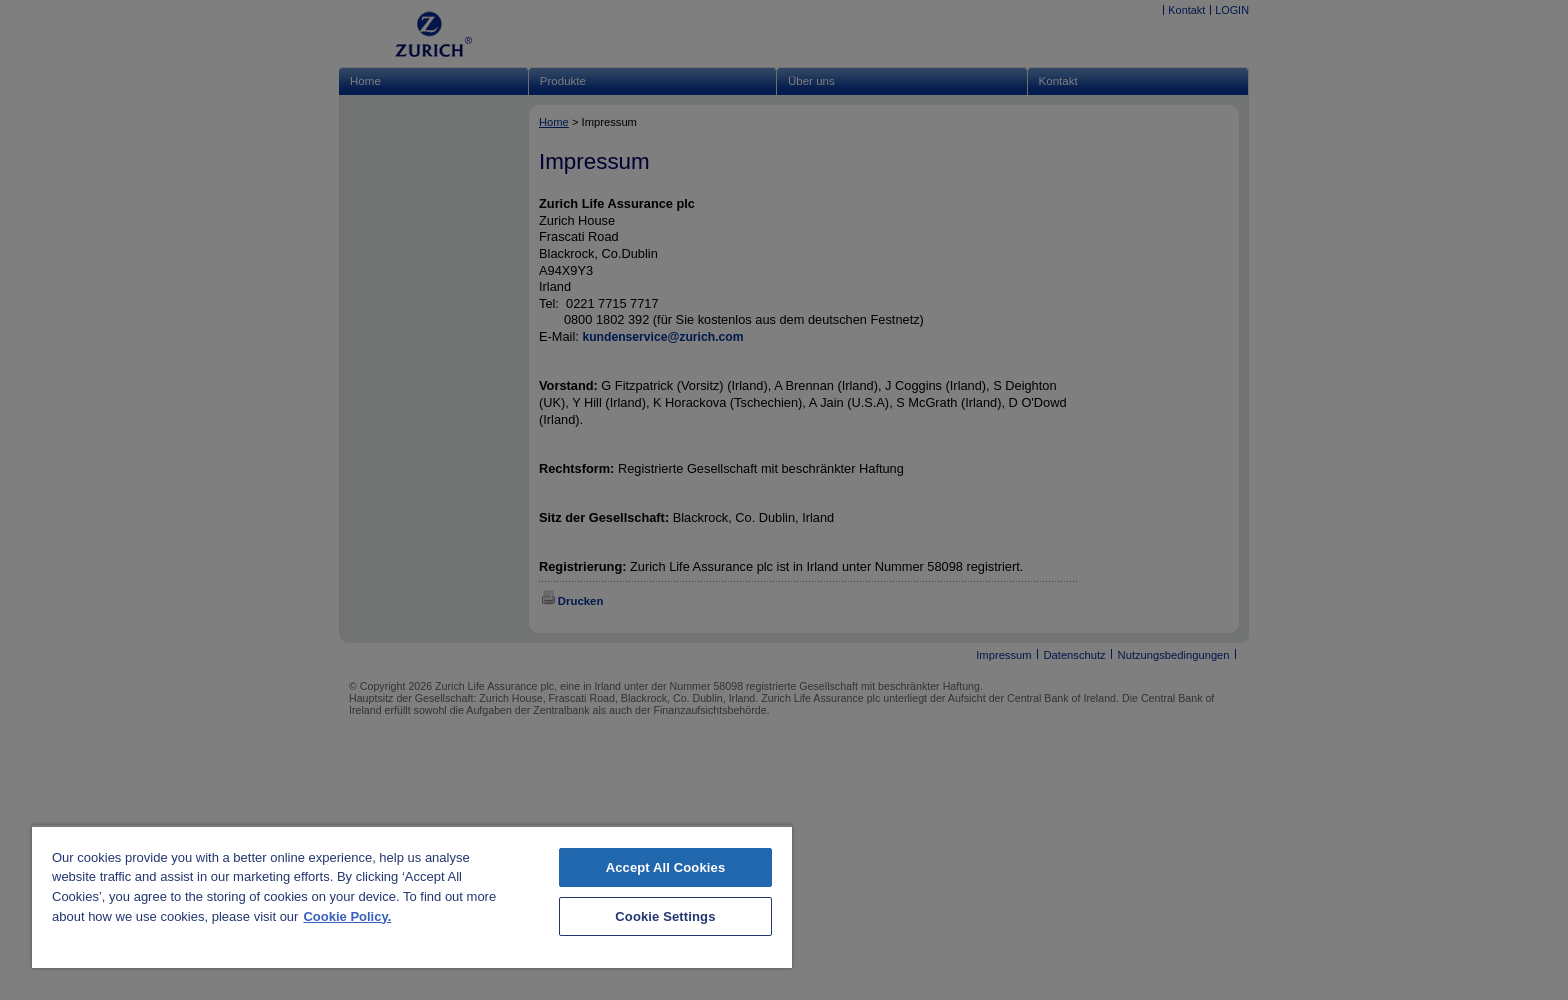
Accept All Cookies (666, 867)
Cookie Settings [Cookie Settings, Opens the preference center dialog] (665, 916)
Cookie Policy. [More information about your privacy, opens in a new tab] (347, 916)
